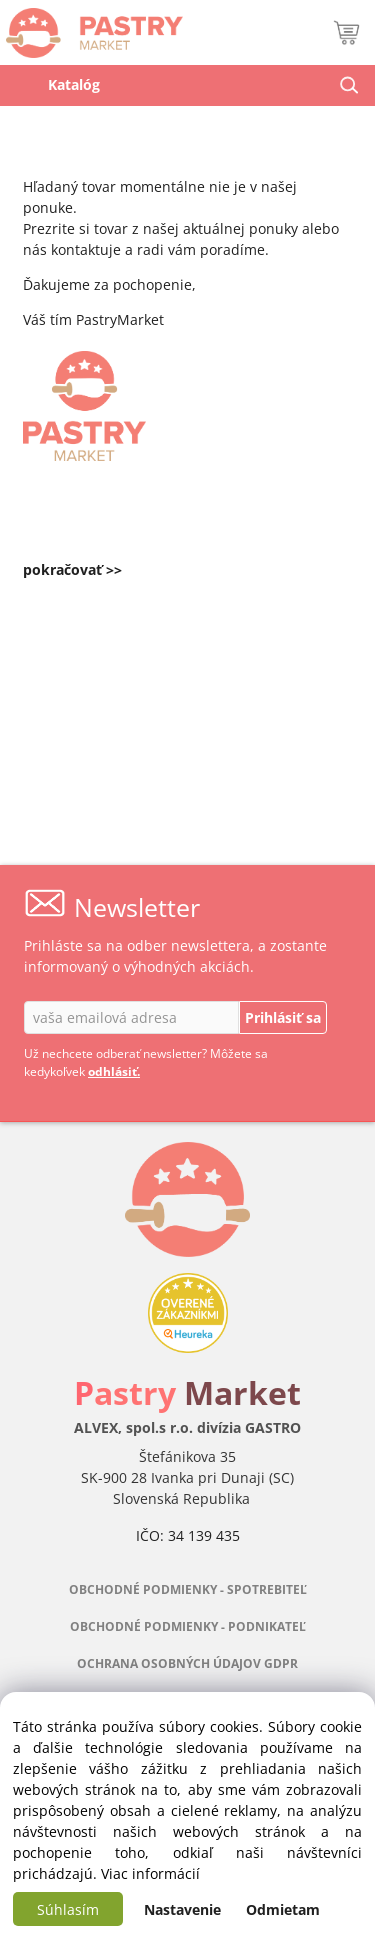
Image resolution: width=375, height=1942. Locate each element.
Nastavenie (182, 1909)
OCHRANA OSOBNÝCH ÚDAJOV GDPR (187, 1663)
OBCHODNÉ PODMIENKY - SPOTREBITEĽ (188, 1589)
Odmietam (283, 1909)
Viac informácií (150, 1873)
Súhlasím (68, 1909)
